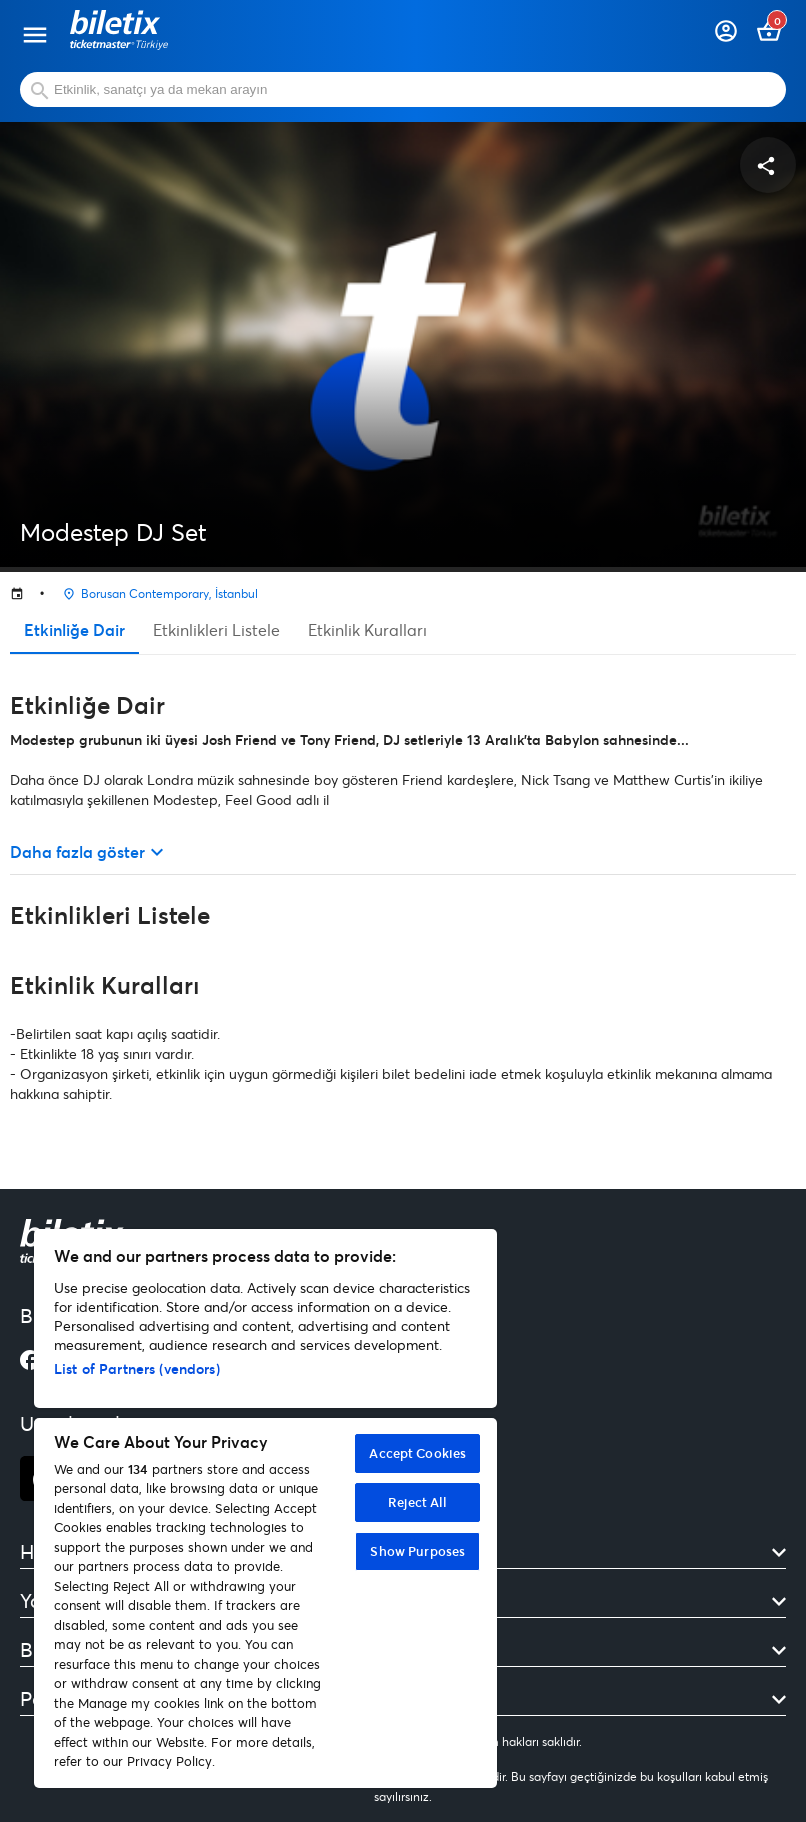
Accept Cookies (417, 1453)
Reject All (417, 1502)
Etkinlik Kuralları (367, 629)
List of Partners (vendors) (137, 1368)
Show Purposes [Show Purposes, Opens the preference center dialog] (417, 1551)
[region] (265, 1508)
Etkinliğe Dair (74, 629)
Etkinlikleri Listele (216, 629)
